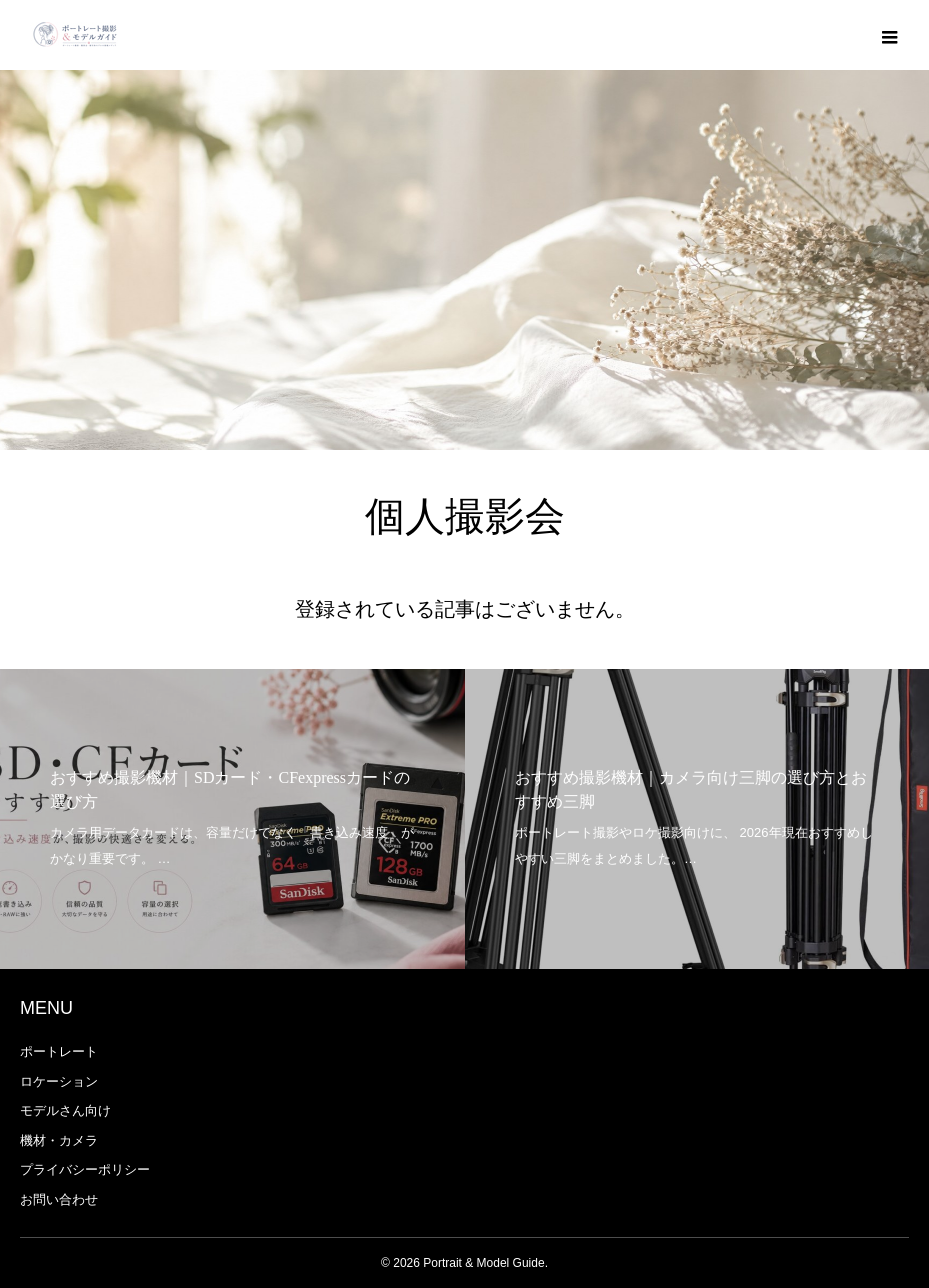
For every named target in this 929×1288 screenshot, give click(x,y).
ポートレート (59, 1051)
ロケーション (59, 1081)
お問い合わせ (59, 1199)
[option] (232, 819)
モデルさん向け (65, 1110)
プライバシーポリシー (85, 1169)
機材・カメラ (59, 1140)
